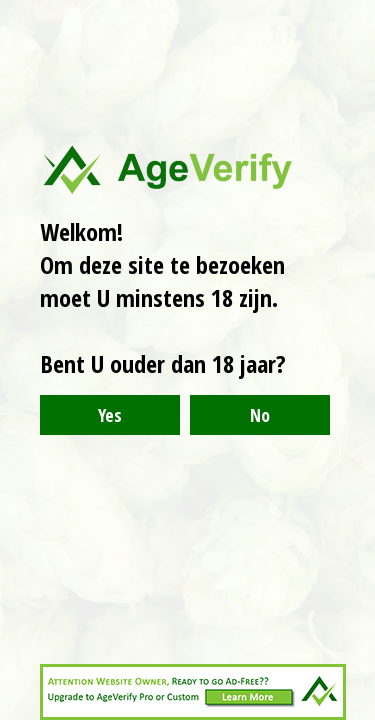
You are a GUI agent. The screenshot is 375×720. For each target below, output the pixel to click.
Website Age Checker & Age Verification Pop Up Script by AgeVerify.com (350, 715)
